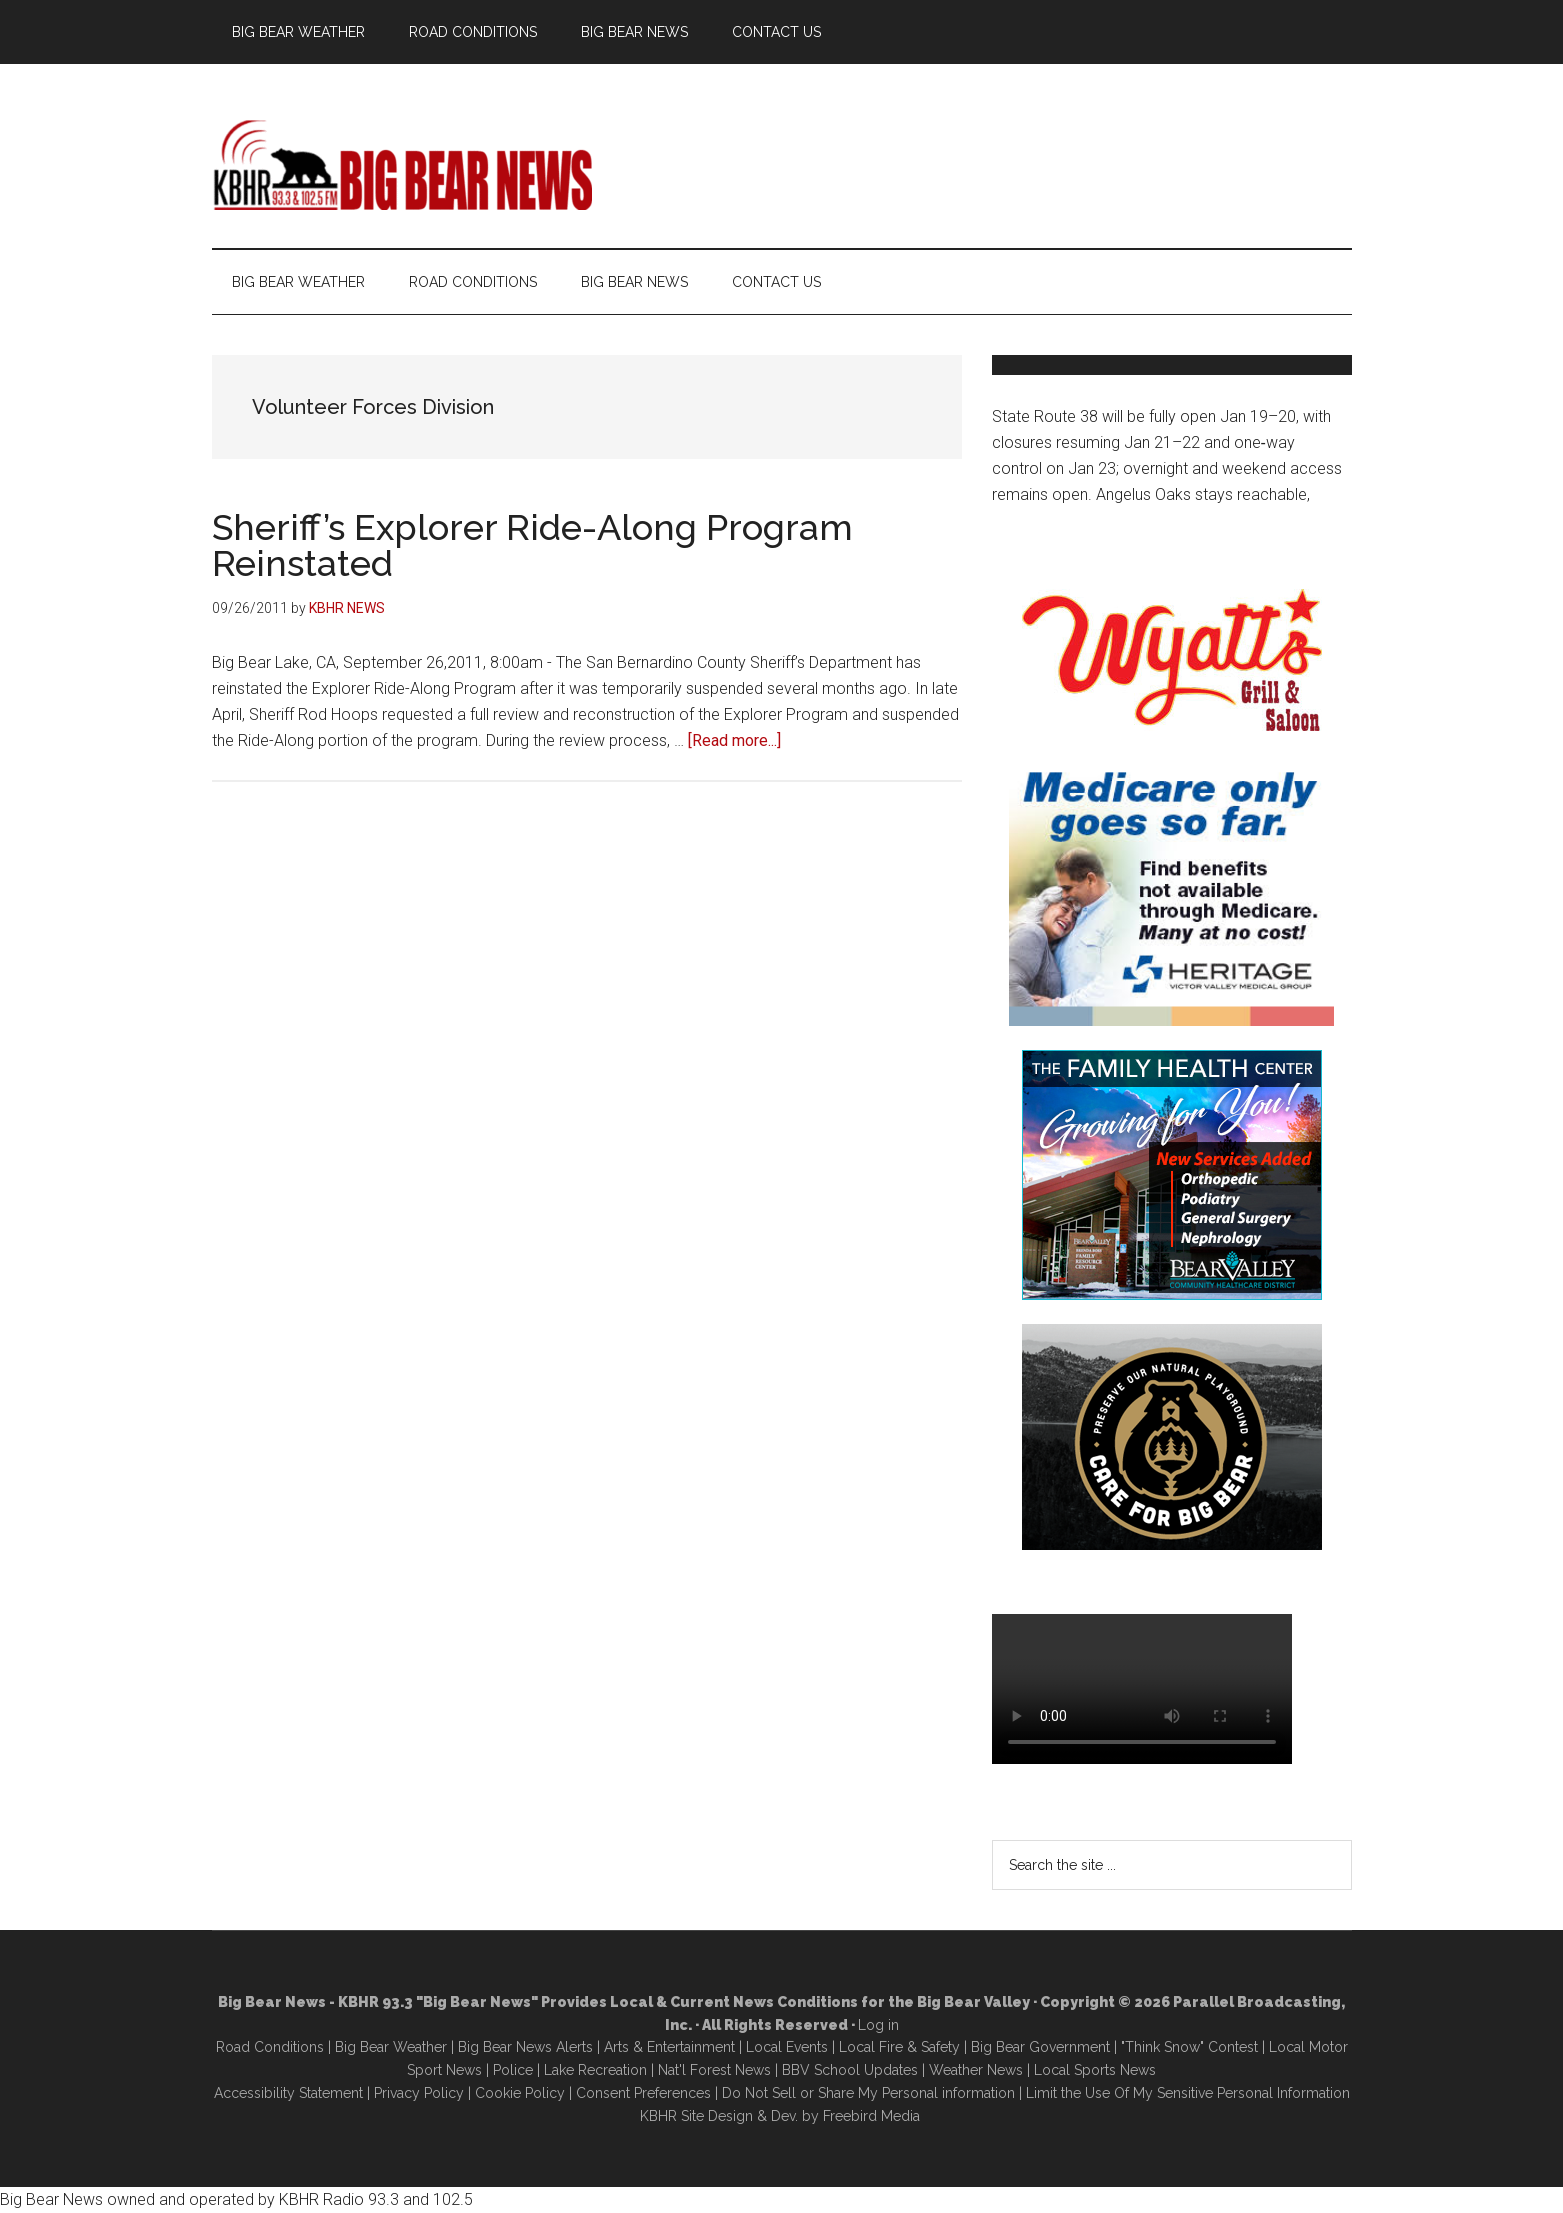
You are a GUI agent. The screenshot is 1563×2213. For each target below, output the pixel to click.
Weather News (976, 2070)
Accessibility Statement (288, 2093)
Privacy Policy (419, 2093)
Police (513, 2070)
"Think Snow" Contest (1189, 2047)
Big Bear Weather (391, 2047)
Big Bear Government (1040, 2047)
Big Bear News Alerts (525, 2047)
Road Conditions (270, 2047)
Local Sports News (1095, 2070)
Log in (878, 2025)
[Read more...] (734, 740)
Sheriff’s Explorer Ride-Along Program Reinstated (532, 545)
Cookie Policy (520, 2093)
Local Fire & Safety (899, 2047)
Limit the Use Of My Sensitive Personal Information (1188, 2093)
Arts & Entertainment (669, 2047)
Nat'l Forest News (714, 2070)
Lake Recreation (595, 2070)
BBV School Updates (850, 2070)
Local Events (787, 2047)
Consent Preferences (643, 2093)
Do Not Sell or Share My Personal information (868, 2093)
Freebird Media (871, 2116)
